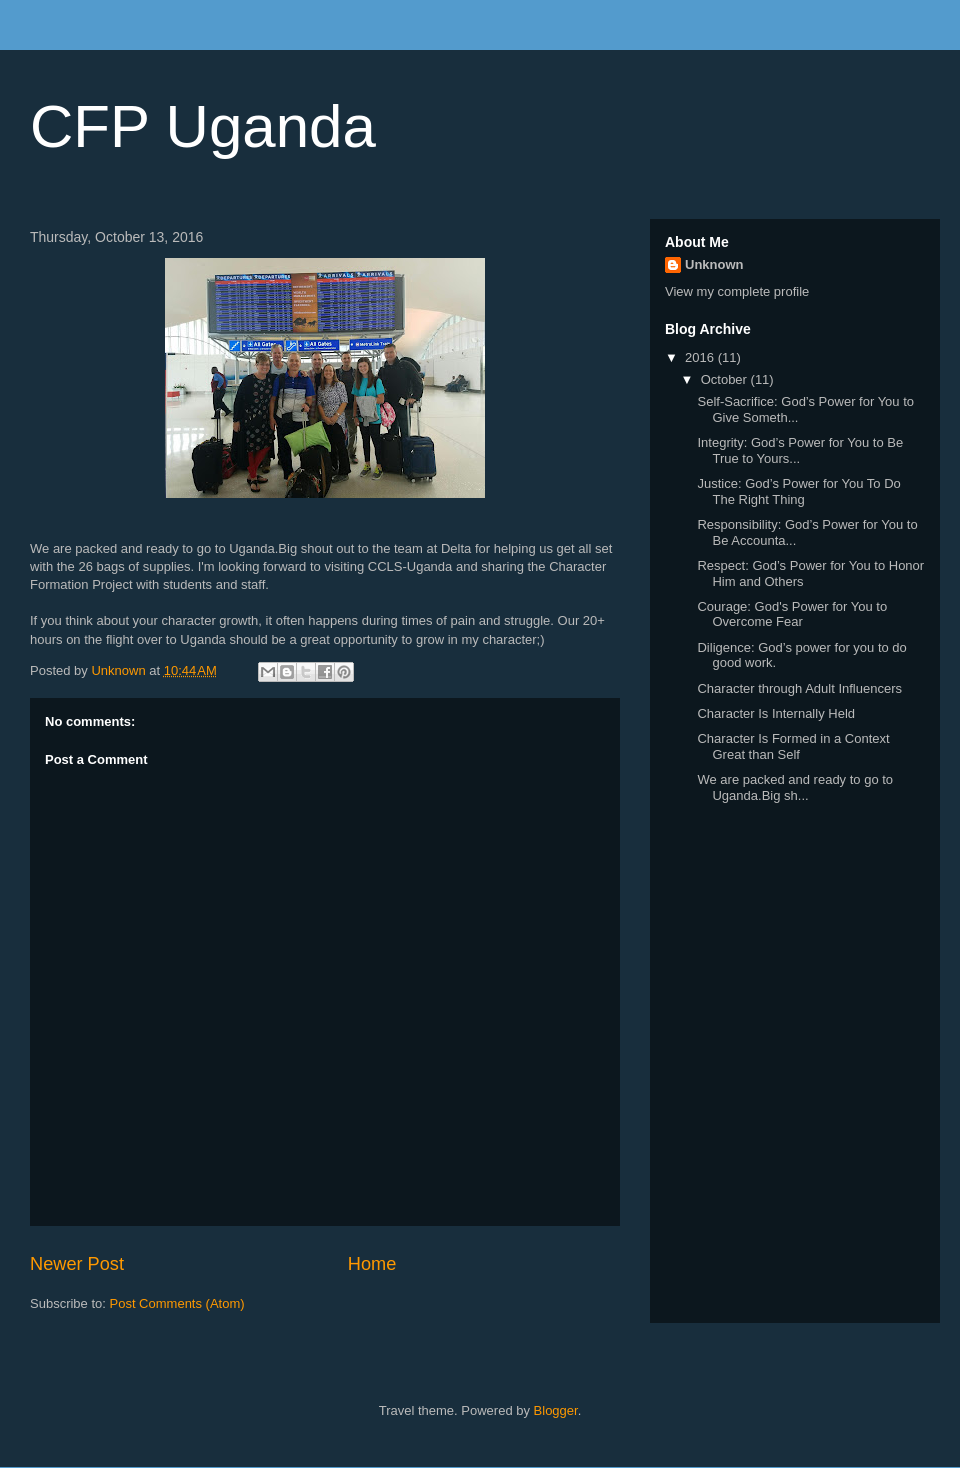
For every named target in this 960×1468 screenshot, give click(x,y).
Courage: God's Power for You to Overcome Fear (792, 614)
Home (372, 1264)
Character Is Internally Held (776, 713)
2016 (701, 357)
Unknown (714, 264)
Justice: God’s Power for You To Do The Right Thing (798, 491)
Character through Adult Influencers (799, 688)
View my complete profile (737, 291)
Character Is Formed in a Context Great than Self (793, 746)
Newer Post (77, 1264)
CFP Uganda (203, 126)
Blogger (556, 1410)
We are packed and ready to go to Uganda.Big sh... (795, 787)
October (726, 379)
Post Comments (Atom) (177, 1303)
